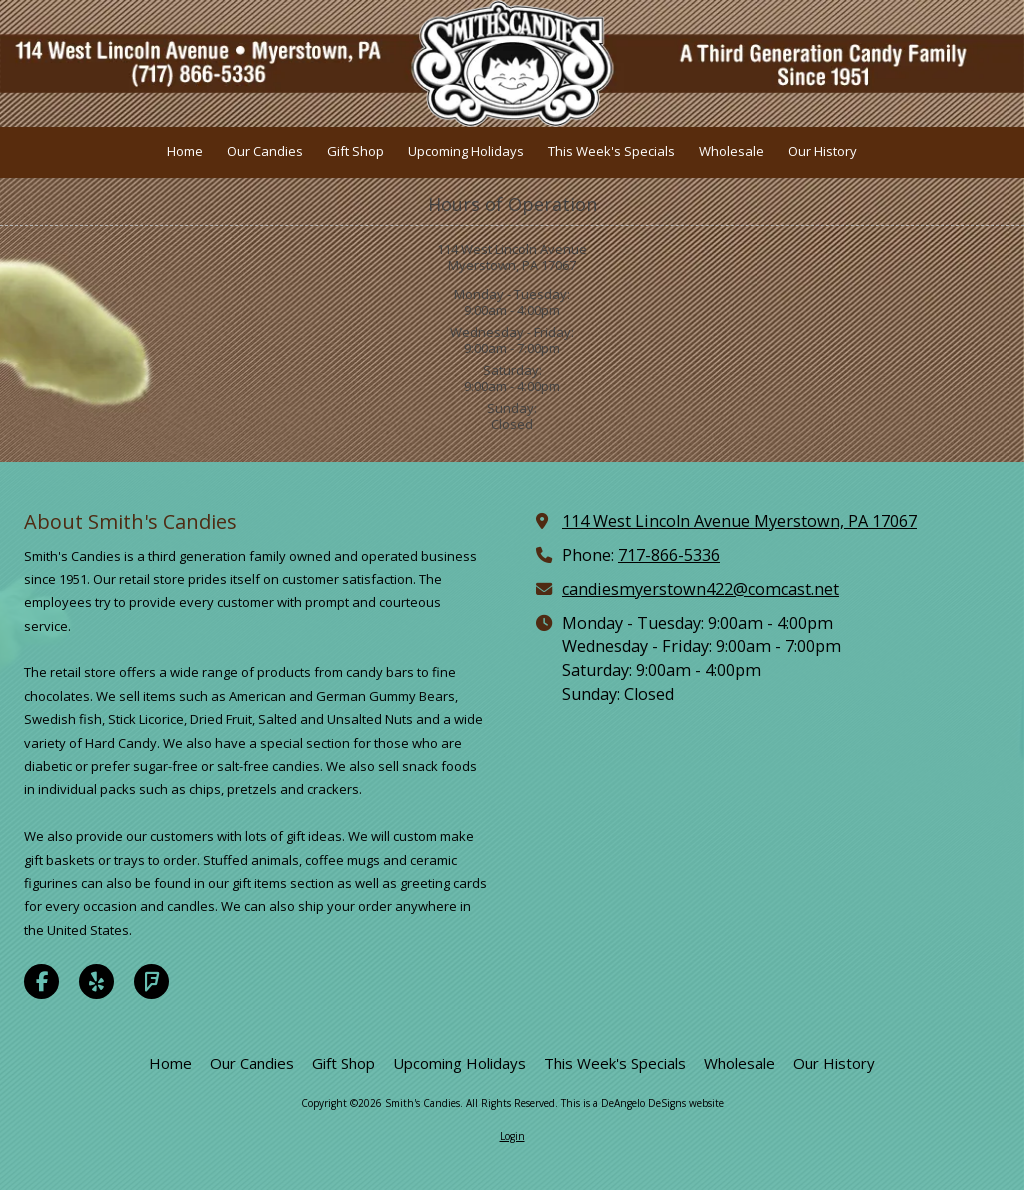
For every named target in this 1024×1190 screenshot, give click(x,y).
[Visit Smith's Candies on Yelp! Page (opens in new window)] (96, 981)
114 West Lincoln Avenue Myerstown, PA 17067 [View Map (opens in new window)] (739, 521)
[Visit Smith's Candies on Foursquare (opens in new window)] (151, 981)
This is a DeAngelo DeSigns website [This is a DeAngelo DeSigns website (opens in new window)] (642, 1103)
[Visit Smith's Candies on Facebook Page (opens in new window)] (41, 981)
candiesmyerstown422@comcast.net (700, 589)
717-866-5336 (669, 555)
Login (512, 1136)
